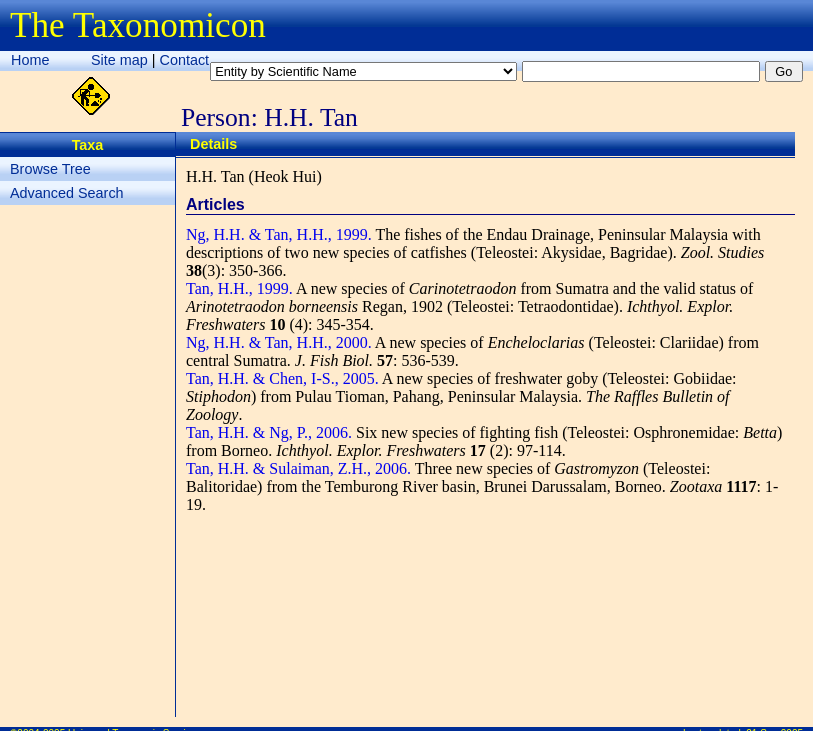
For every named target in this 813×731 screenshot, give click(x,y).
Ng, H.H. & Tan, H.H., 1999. (279, 234)
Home (30, 60)
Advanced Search (67, 193)
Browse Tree (50, 169)
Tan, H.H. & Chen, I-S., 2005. (282, 378)
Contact (185, 60)
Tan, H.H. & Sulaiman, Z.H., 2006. (298, 468)
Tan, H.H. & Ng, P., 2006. (269, 432)
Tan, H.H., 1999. (239, 288)
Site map (119, 60)
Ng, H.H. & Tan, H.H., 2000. (279, 342)
